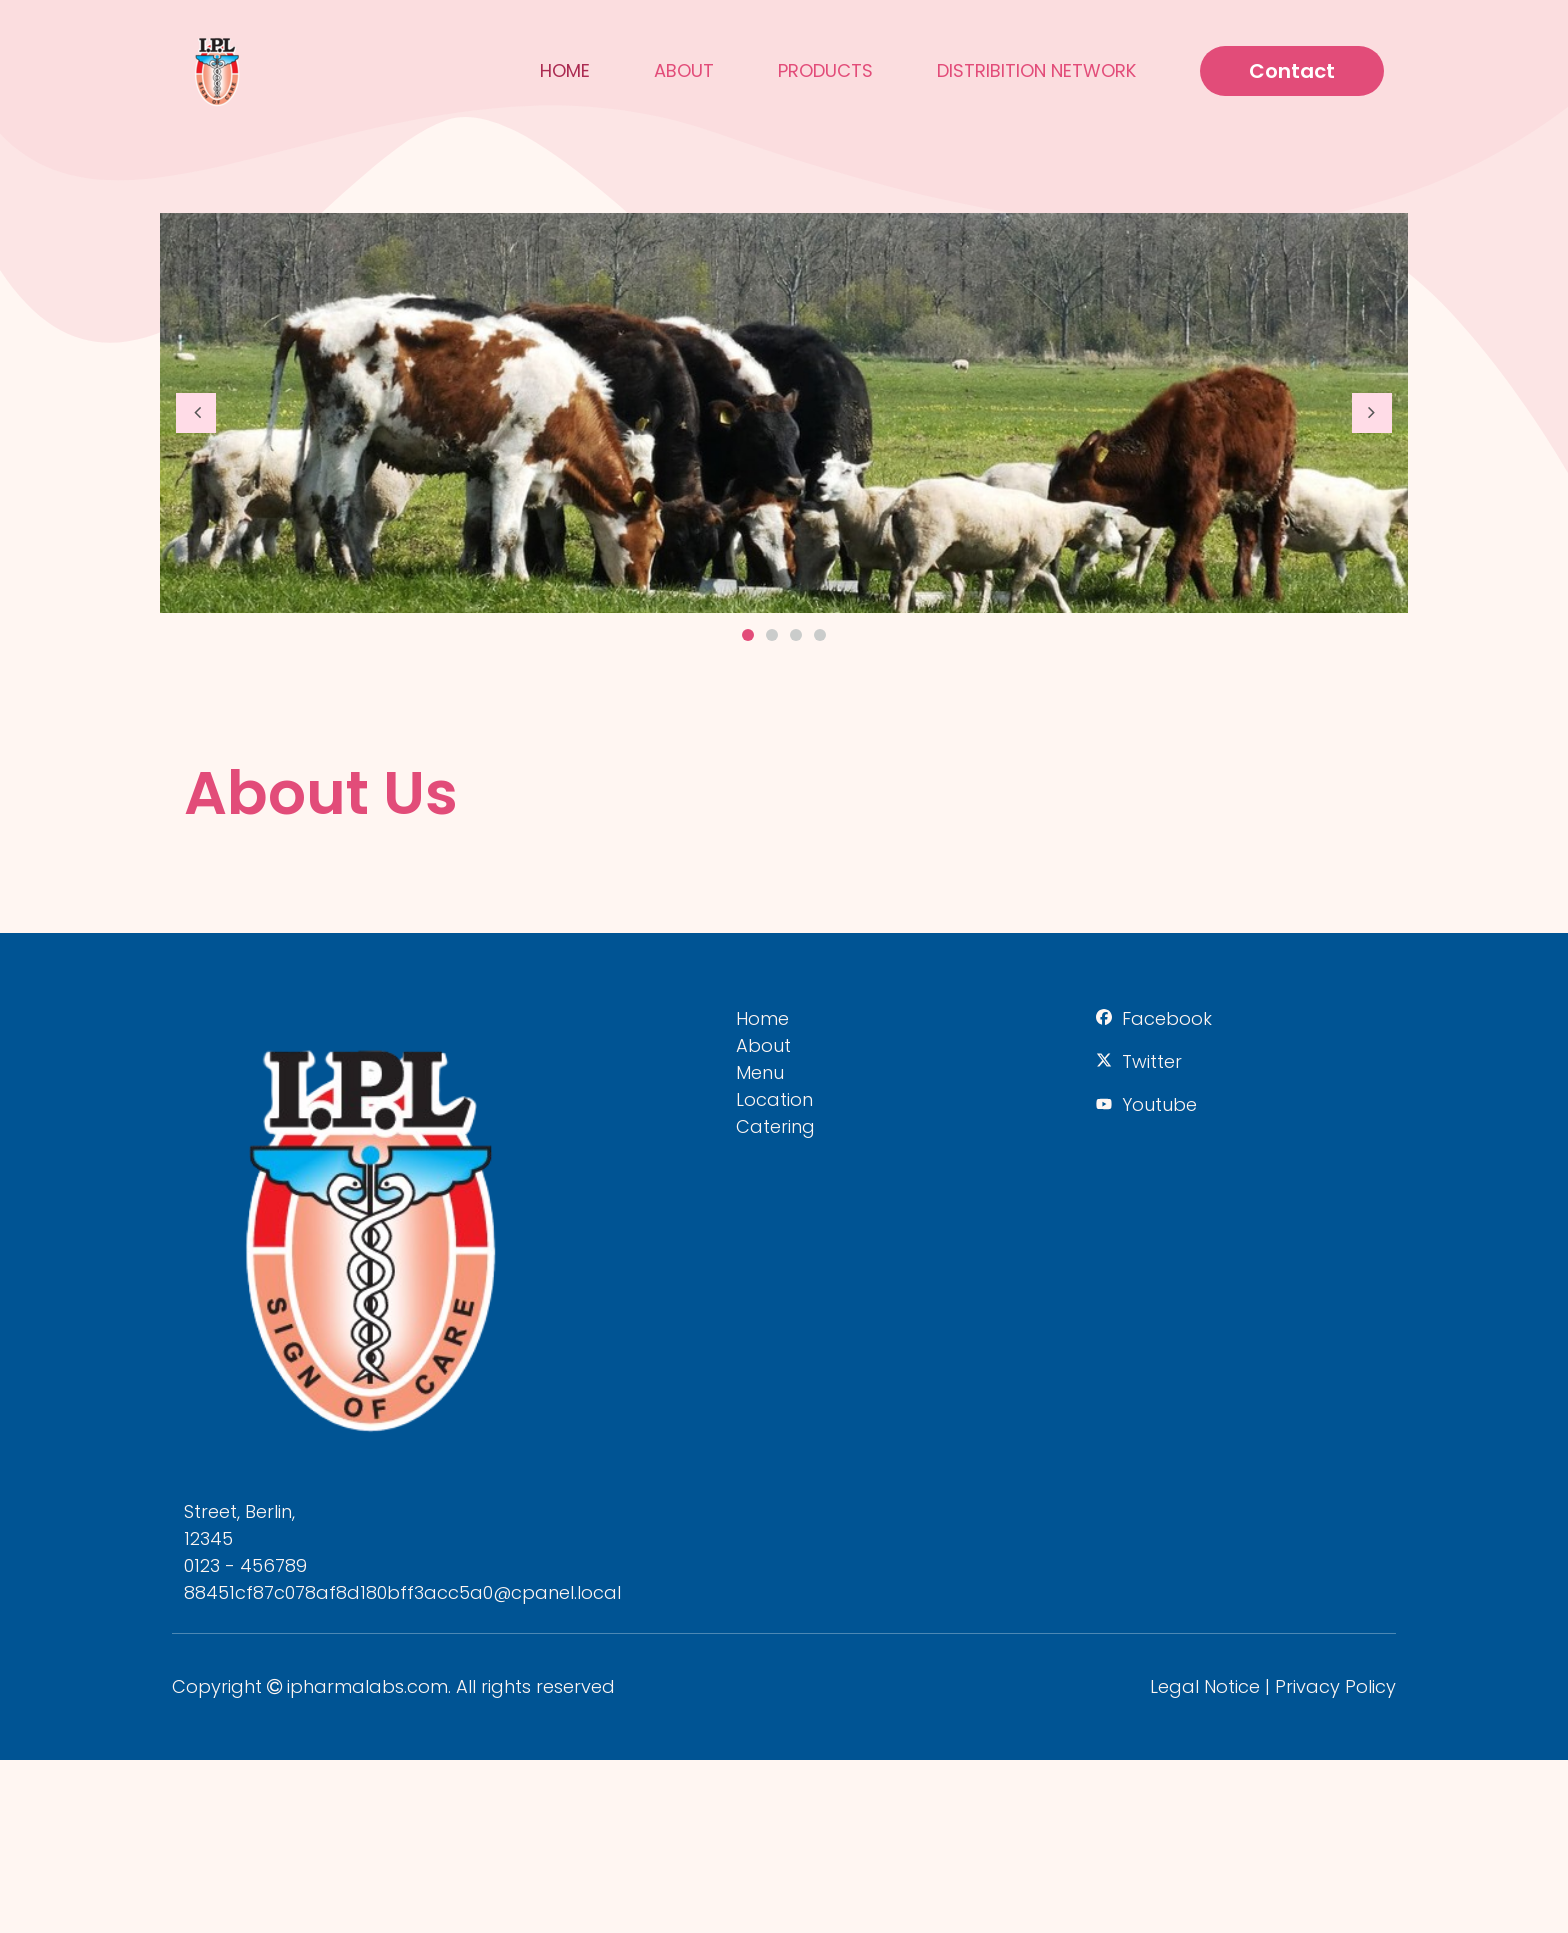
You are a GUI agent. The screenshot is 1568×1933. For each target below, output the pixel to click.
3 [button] (796, 635)
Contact (1292, 71)
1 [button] (748, 635)
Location (774, 1099)
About (684, 71)
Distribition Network (1036, 71)
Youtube (1159, 1104)
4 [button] (820, 635)
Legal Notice (1205, 1686)
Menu (760, 1072)
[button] (196, 413)
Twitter (1152, 1061)
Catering (775, 1126)
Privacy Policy (1335, 1686)
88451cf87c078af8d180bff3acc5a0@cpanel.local (402, 1592)
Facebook (1167, 1018)
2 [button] (772, 635)
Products (825, 71)
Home (565, 71)
